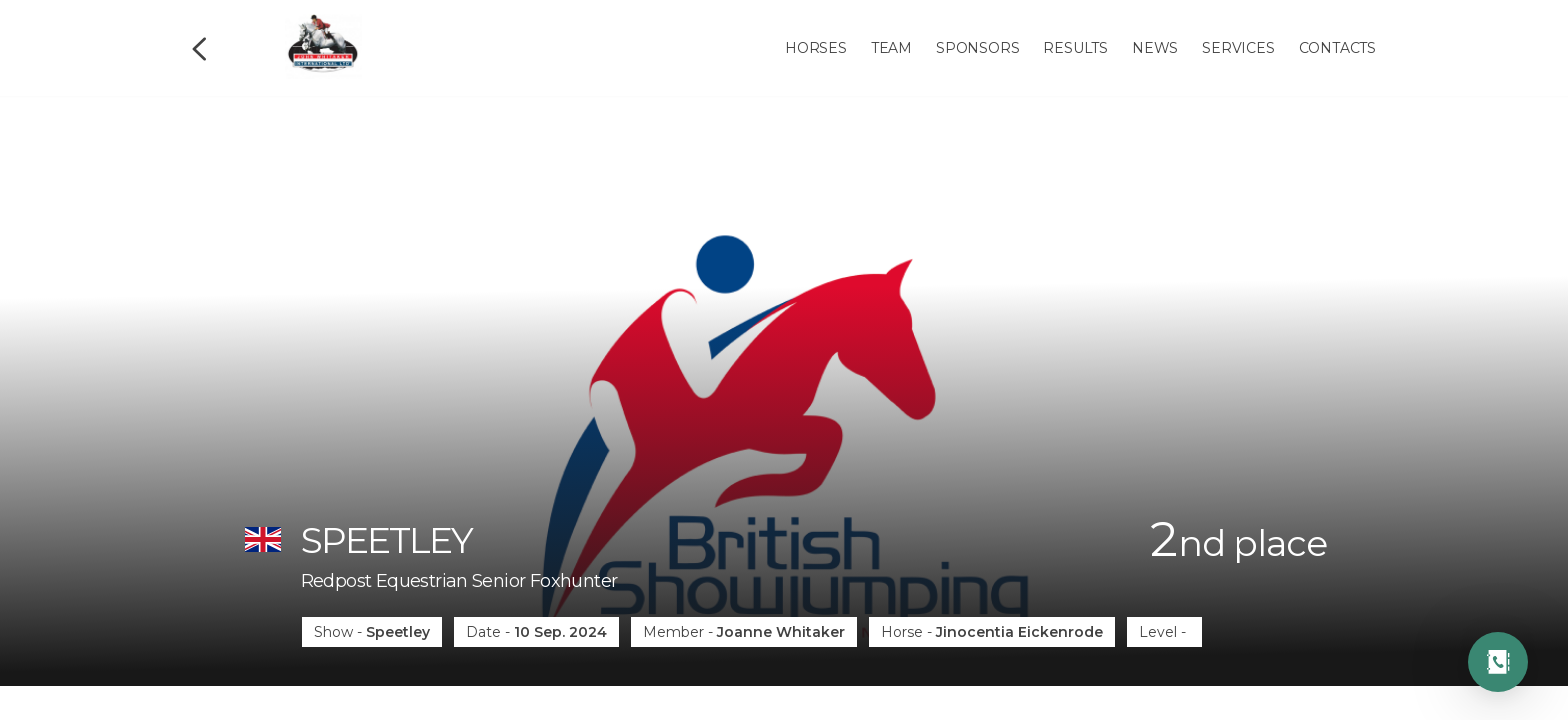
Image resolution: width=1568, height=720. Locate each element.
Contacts (1337, 48)
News (1155, 48)
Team (891, 48)
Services (1238, 48)
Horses (816, 48)
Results (1075, 48)
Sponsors (977, 48)
